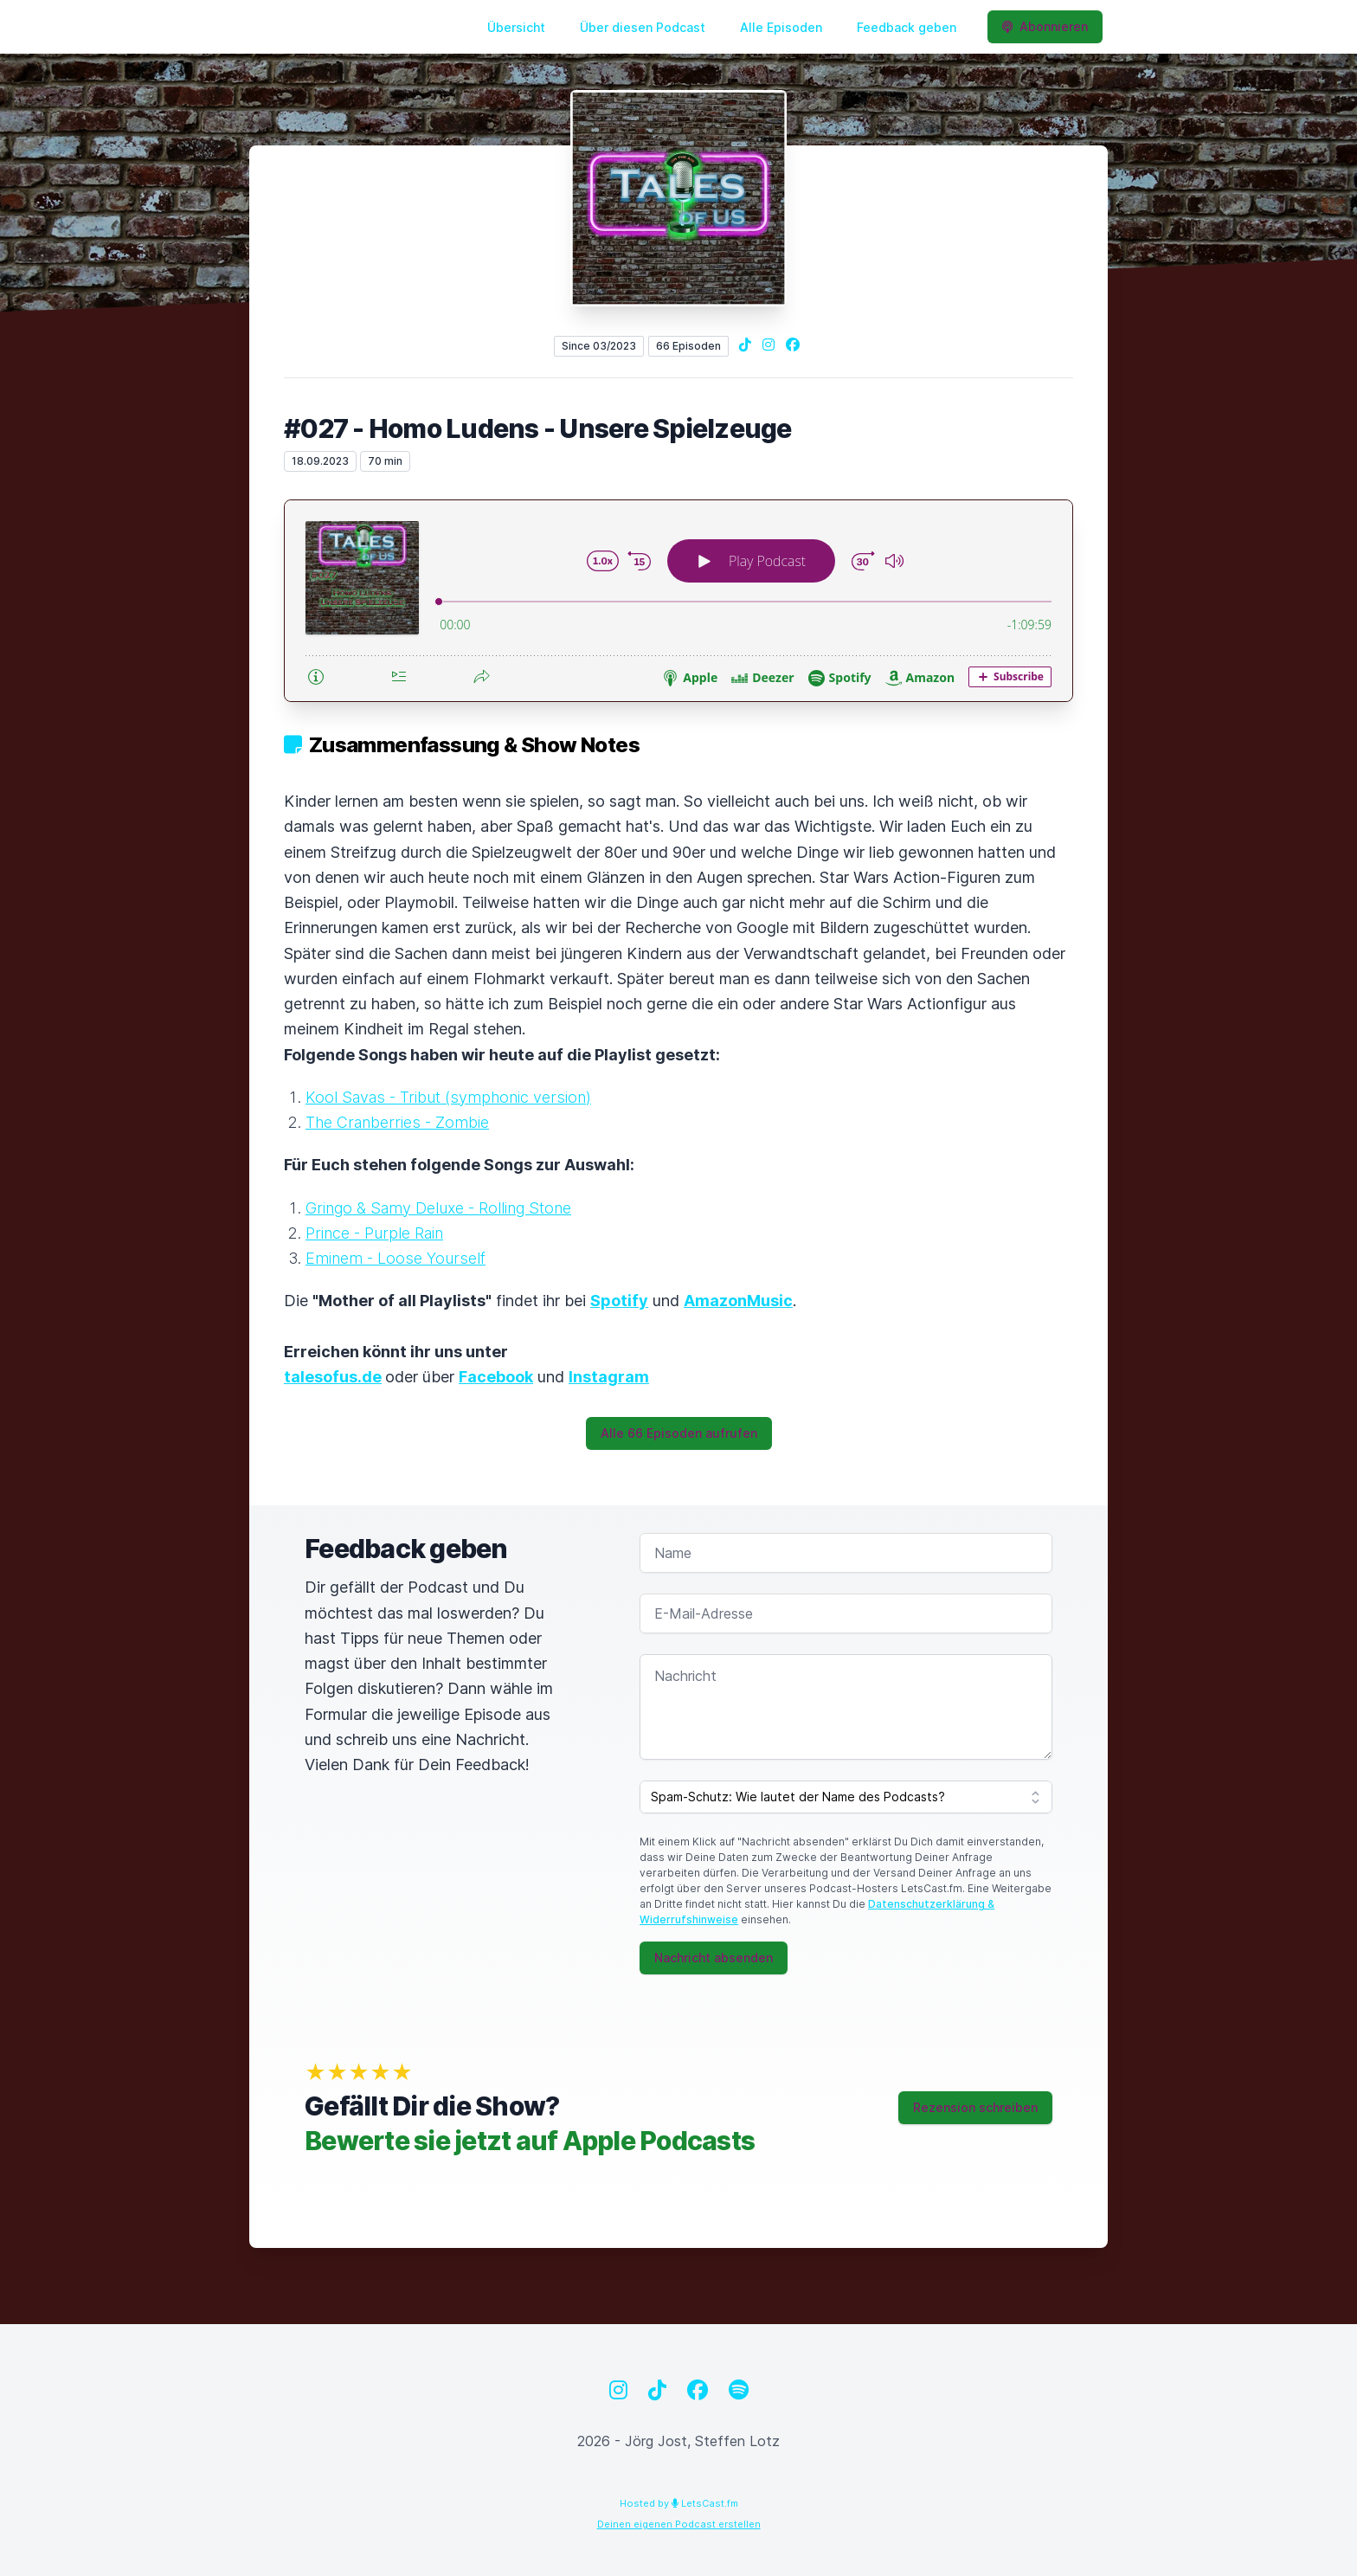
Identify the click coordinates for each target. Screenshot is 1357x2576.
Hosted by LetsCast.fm (679, 2503)
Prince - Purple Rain (374, 1233)
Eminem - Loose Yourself (395, 1258)
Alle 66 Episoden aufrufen (679, 1433)
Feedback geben (906, 27)
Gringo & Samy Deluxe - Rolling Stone (438, 1208)
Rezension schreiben (975, 2107)
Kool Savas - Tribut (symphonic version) (448, 1097)
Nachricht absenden (713, 1957)
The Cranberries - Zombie (397, 1122)
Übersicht (516, 27)
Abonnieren (1045, 26)
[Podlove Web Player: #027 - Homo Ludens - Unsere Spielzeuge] (678, 600)
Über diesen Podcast (642, 27)
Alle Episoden (781, 27)
